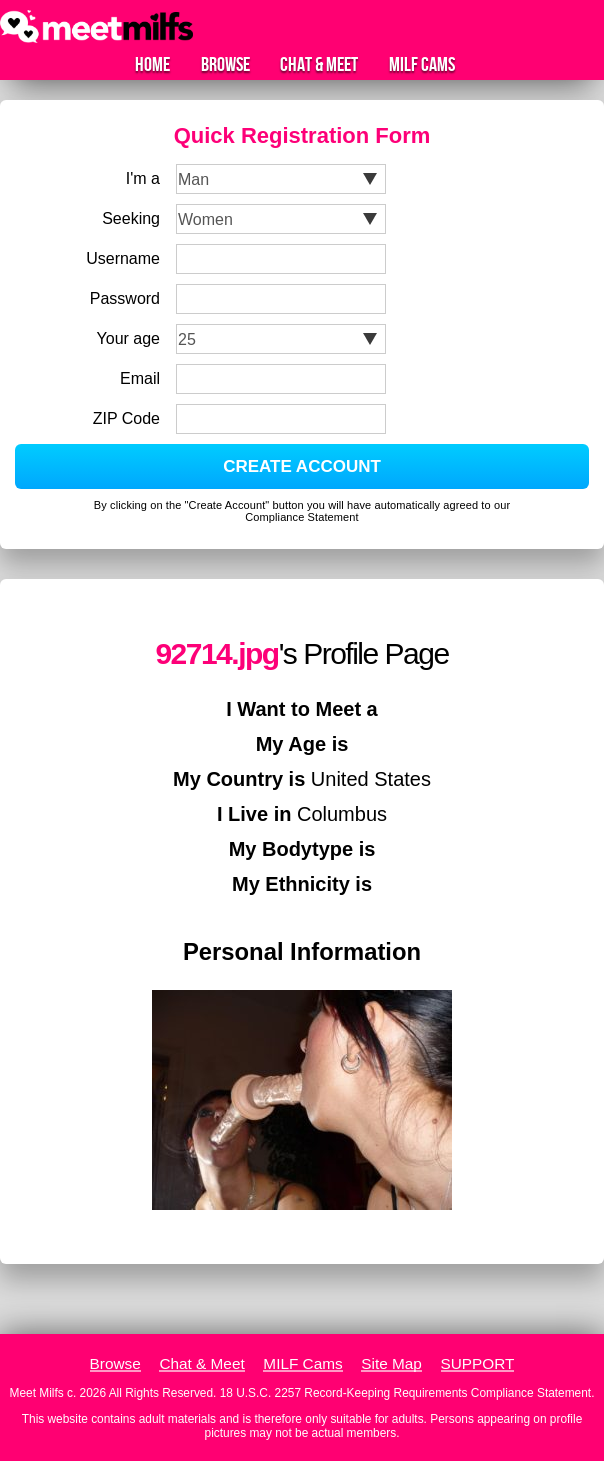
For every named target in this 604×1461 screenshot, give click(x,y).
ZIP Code (126, 418)
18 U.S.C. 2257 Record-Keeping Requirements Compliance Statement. (407, 1393)
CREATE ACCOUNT (302, 466)
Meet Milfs (37, 1393)
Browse (225, 65)
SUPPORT (478, 1363)
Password (125, 298)
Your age (128, 338)
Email (140, 378)
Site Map (391, 1363)
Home (152, 65)
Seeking (131, 218)
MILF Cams (422, 65)
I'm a (143, 178)
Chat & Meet (319, 65)
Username (123, 258)
